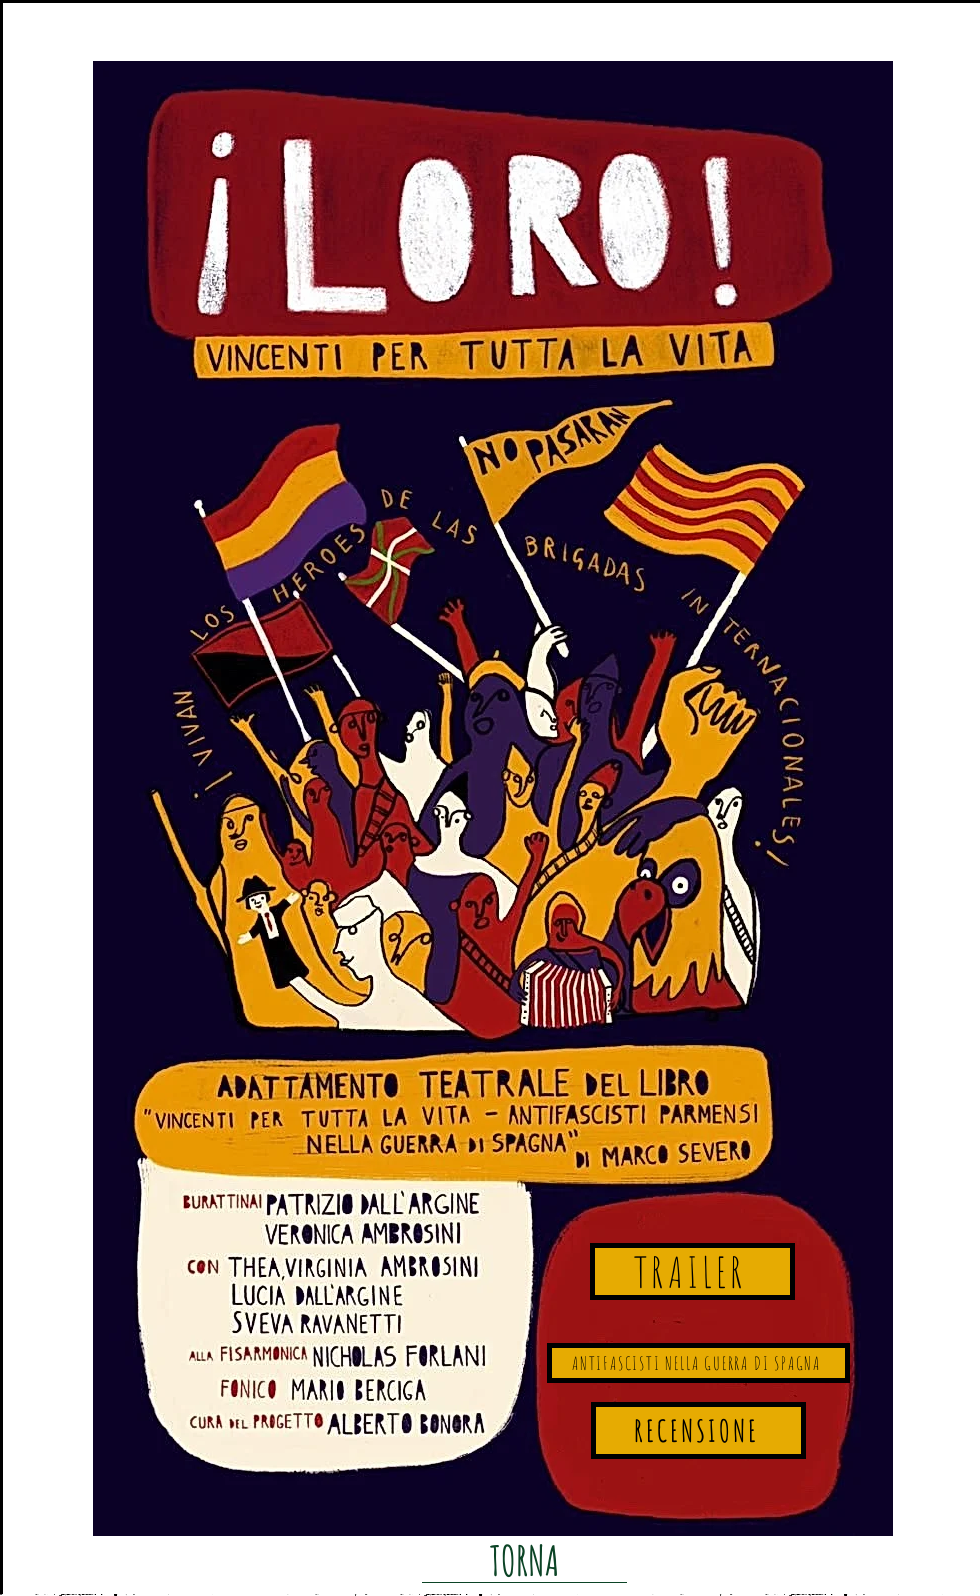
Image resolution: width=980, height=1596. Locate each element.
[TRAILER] (692, 1271)
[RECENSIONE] (698, 1430)
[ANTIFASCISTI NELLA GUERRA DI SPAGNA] (698, 1363)
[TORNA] (524, 1560)
